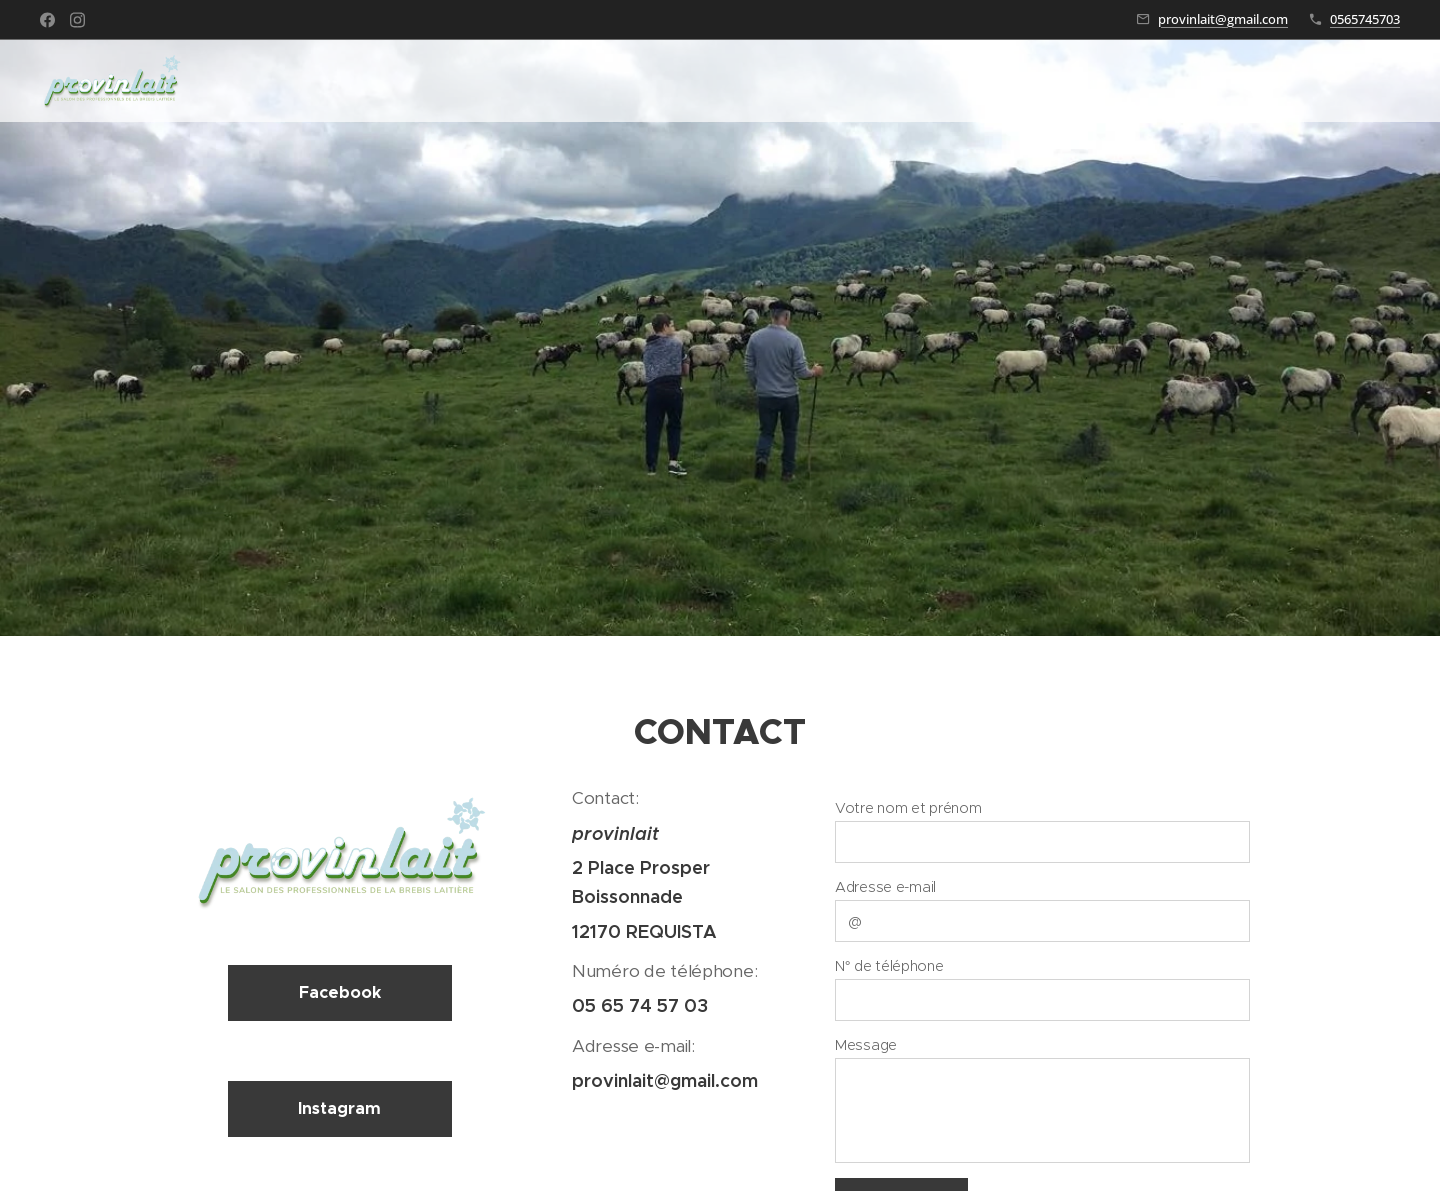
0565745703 (1365, 19)
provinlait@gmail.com (1223, 19)
